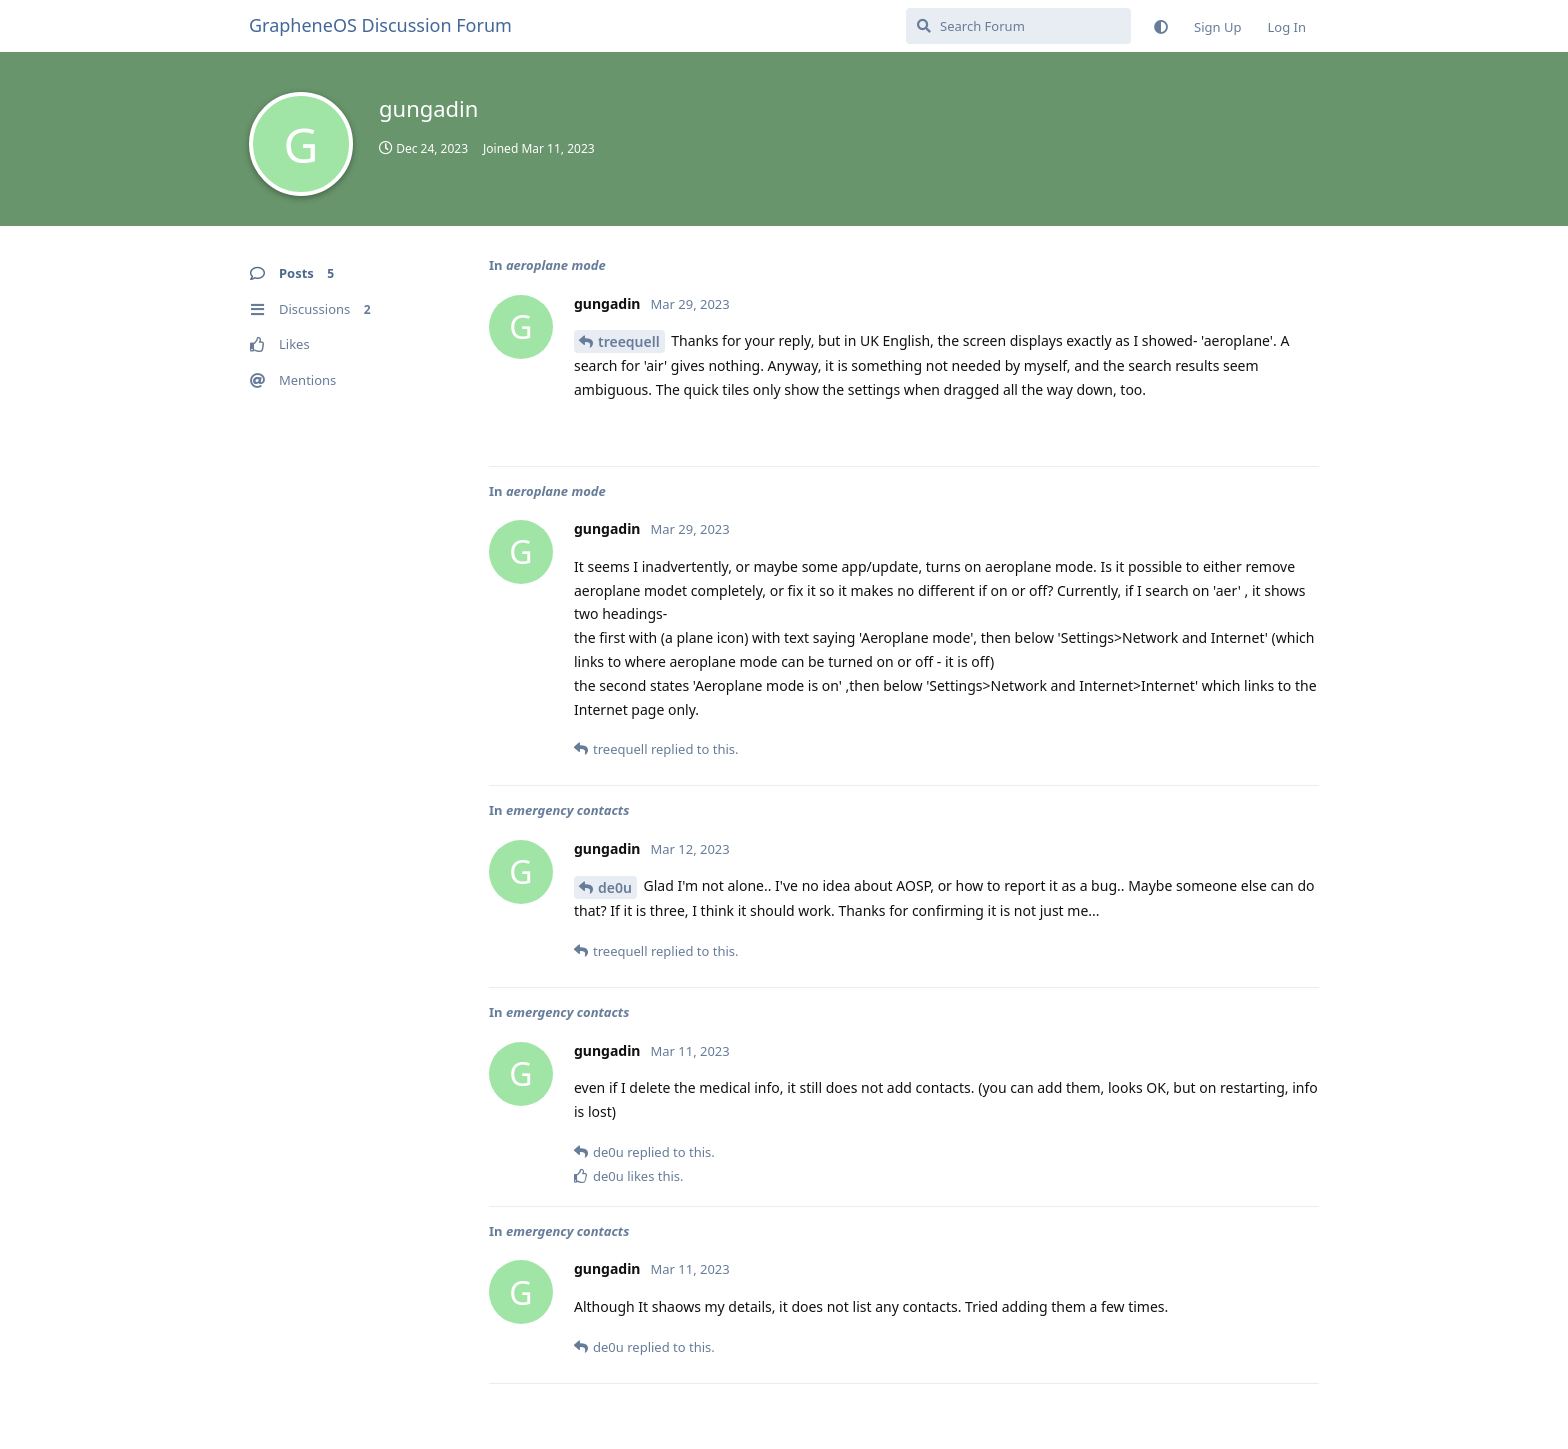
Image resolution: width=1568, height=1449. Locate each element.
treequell (629, 341)
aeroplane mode (556, 265)
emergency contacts (567, 810)
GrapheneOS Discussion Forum (380, 25)
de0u (615, 887)
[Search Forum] (1018, 26)
